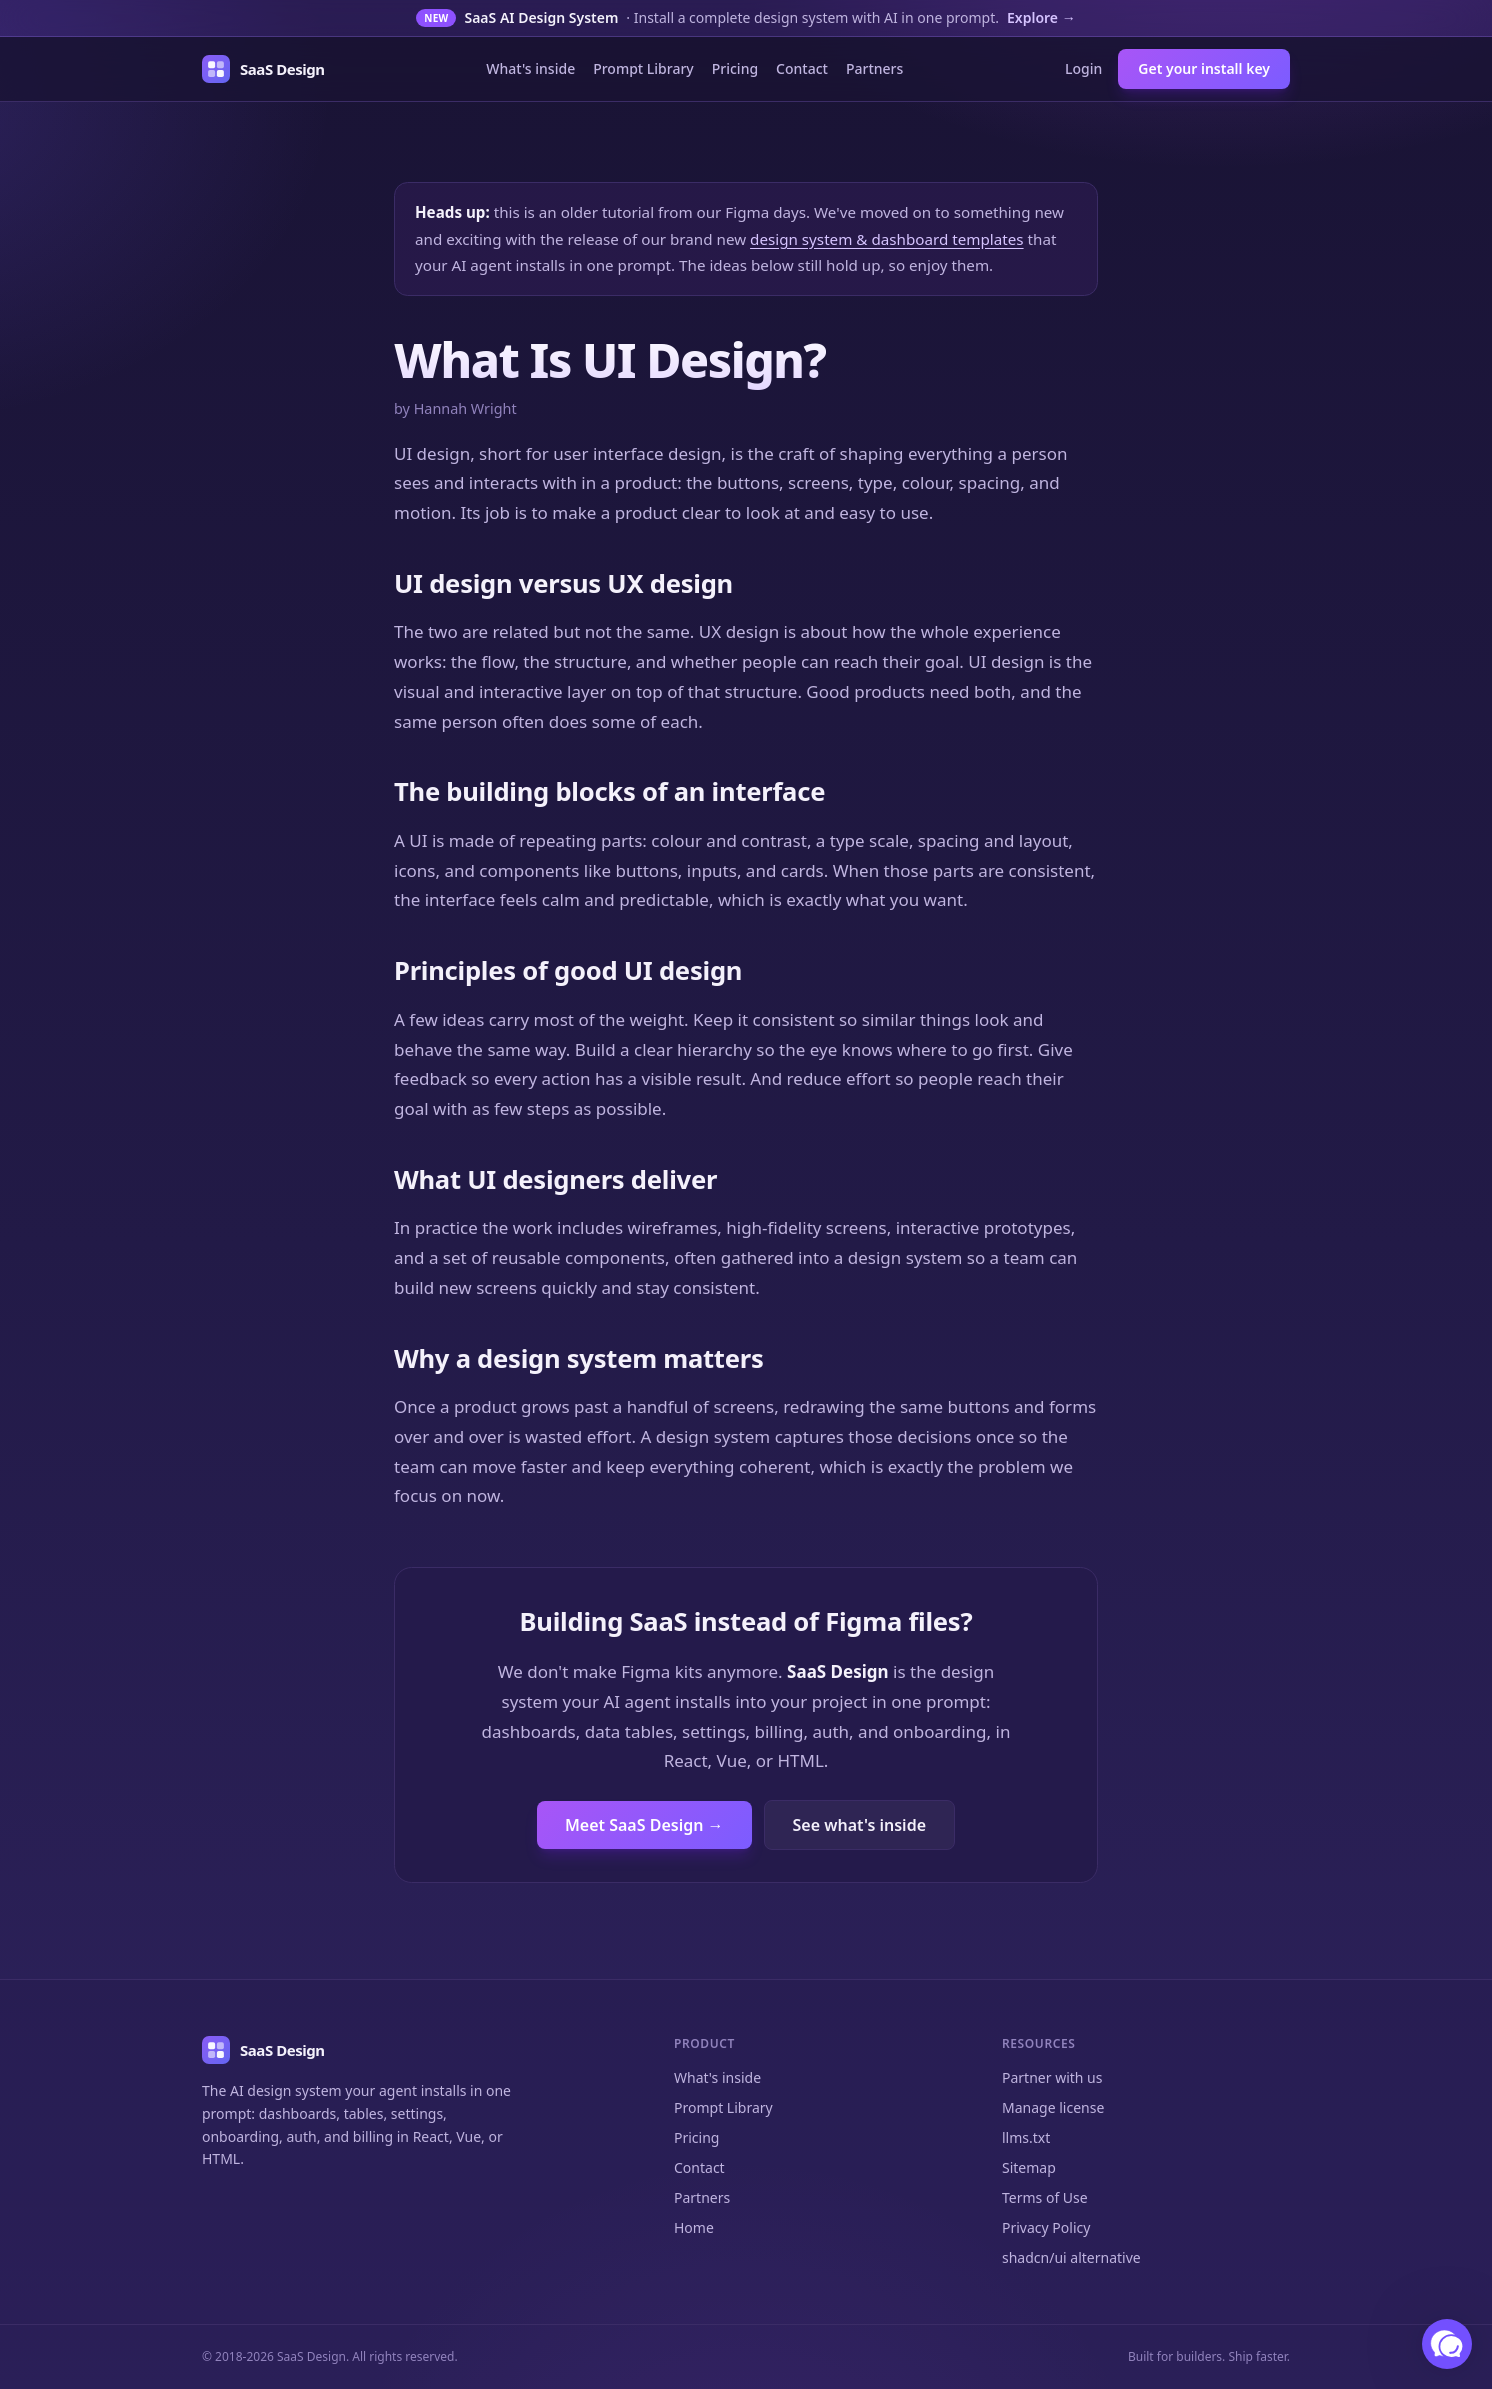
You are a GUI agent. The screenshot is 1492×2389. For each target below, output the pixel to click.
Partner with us (1052, 2077)
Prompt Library (643, 68)
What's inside (530, 68)
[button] (1447, 2344)
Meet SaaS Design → (644, 1825)
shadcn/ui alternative (1071, 2257)
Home (694, 2227)
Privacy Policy (1046, 2227)
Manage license (1053, 2107)
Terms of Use (1045, 2197)
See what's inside (859, 1825)
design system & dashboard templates (887, 239)
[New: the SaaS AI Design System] (746, 18)
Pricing (735, 68)
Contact (802, 68)
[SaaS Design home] (263, 69)
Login (1083, 68)
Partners (874, 68)
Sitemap (1029, 2167)
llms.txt (1026, 2137)
